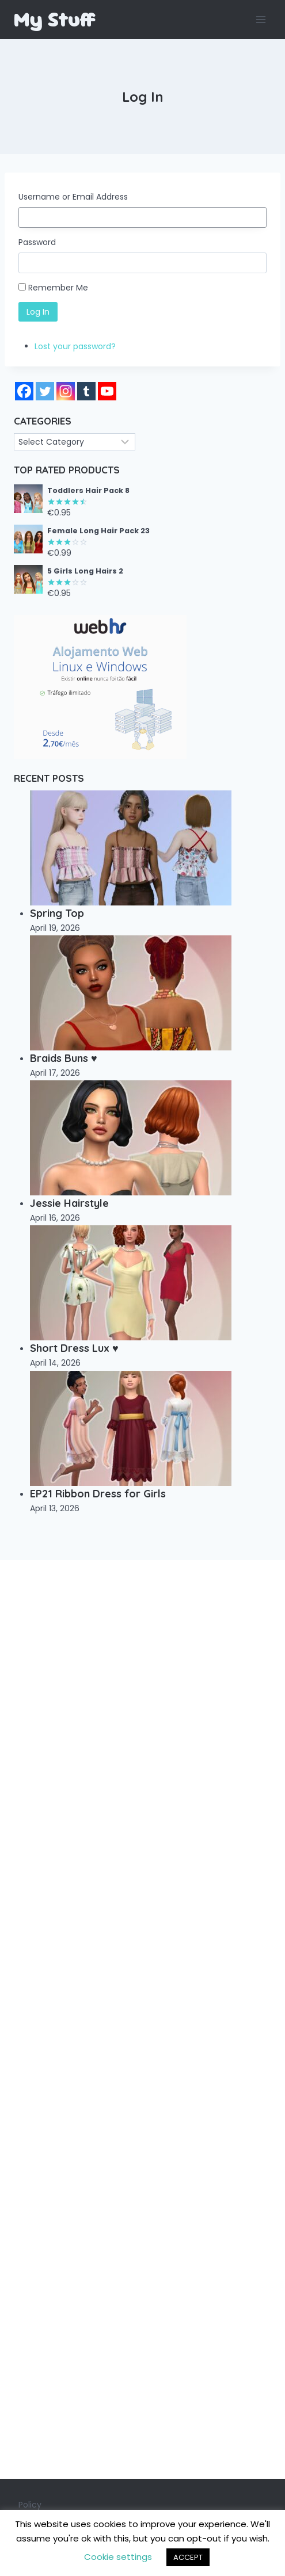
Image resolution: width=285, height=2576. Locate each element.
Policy (29, 2504)
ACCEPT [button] (188, 2557)
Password (37, 242)
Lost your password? (75, 346)
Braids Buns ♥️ (63, 1058)
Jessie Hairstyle (69, 1203)
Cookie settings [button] (118, 2557)
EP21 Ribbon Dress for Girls (98, 1493)
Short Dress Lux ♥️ (74, 1348)
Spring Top (57, 913)
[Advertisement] (142, 2019)
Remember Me (58, 287)
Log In (38, 312)
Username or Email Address (73, 196)
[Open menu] (260, 19)
